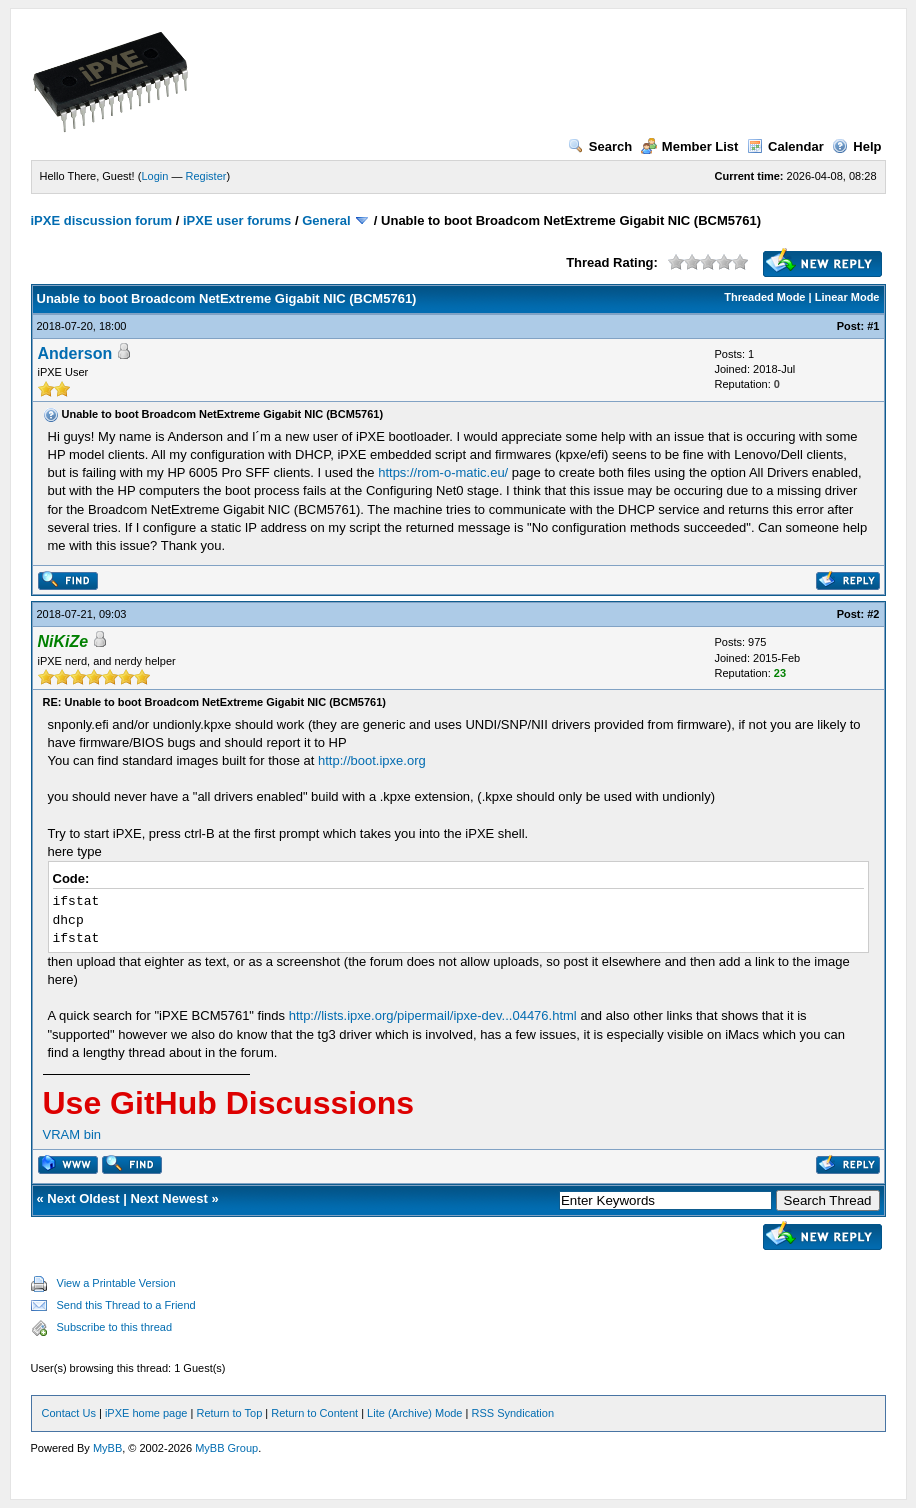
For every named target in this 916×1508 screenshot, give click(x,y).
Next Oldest (83, 1198)
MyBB (107, 1448)
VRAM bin (72, 1134)
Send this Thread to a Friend (126, 1305)
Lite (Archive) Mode (414, 1413)
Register (205, 176)
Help (856, 146)
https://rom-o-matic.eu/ (443, 472)
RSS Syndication (512, 1413)
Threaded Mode (764, 297)
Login (154, 176)
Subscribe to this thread (115, 1327)
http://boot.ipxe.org (372, 760)
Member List (690, 146)
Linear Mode (847, 297)
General (326, 220)
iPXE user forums (237, 220)
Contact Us (69, 1413)
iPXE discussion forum (102, 220)
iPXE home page (146, 1413)
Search (600, 146)
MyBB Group (226, 1448)
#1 (873, 326)
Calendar (785, 146)
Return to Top (229, 1413)
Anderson (75, 353)
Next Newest (168, 1198)
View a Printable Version (116, 1283)
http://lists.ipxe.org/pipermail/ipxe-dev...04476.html (433, 1015)
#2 (873, 614)
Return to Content (314, 1413)
